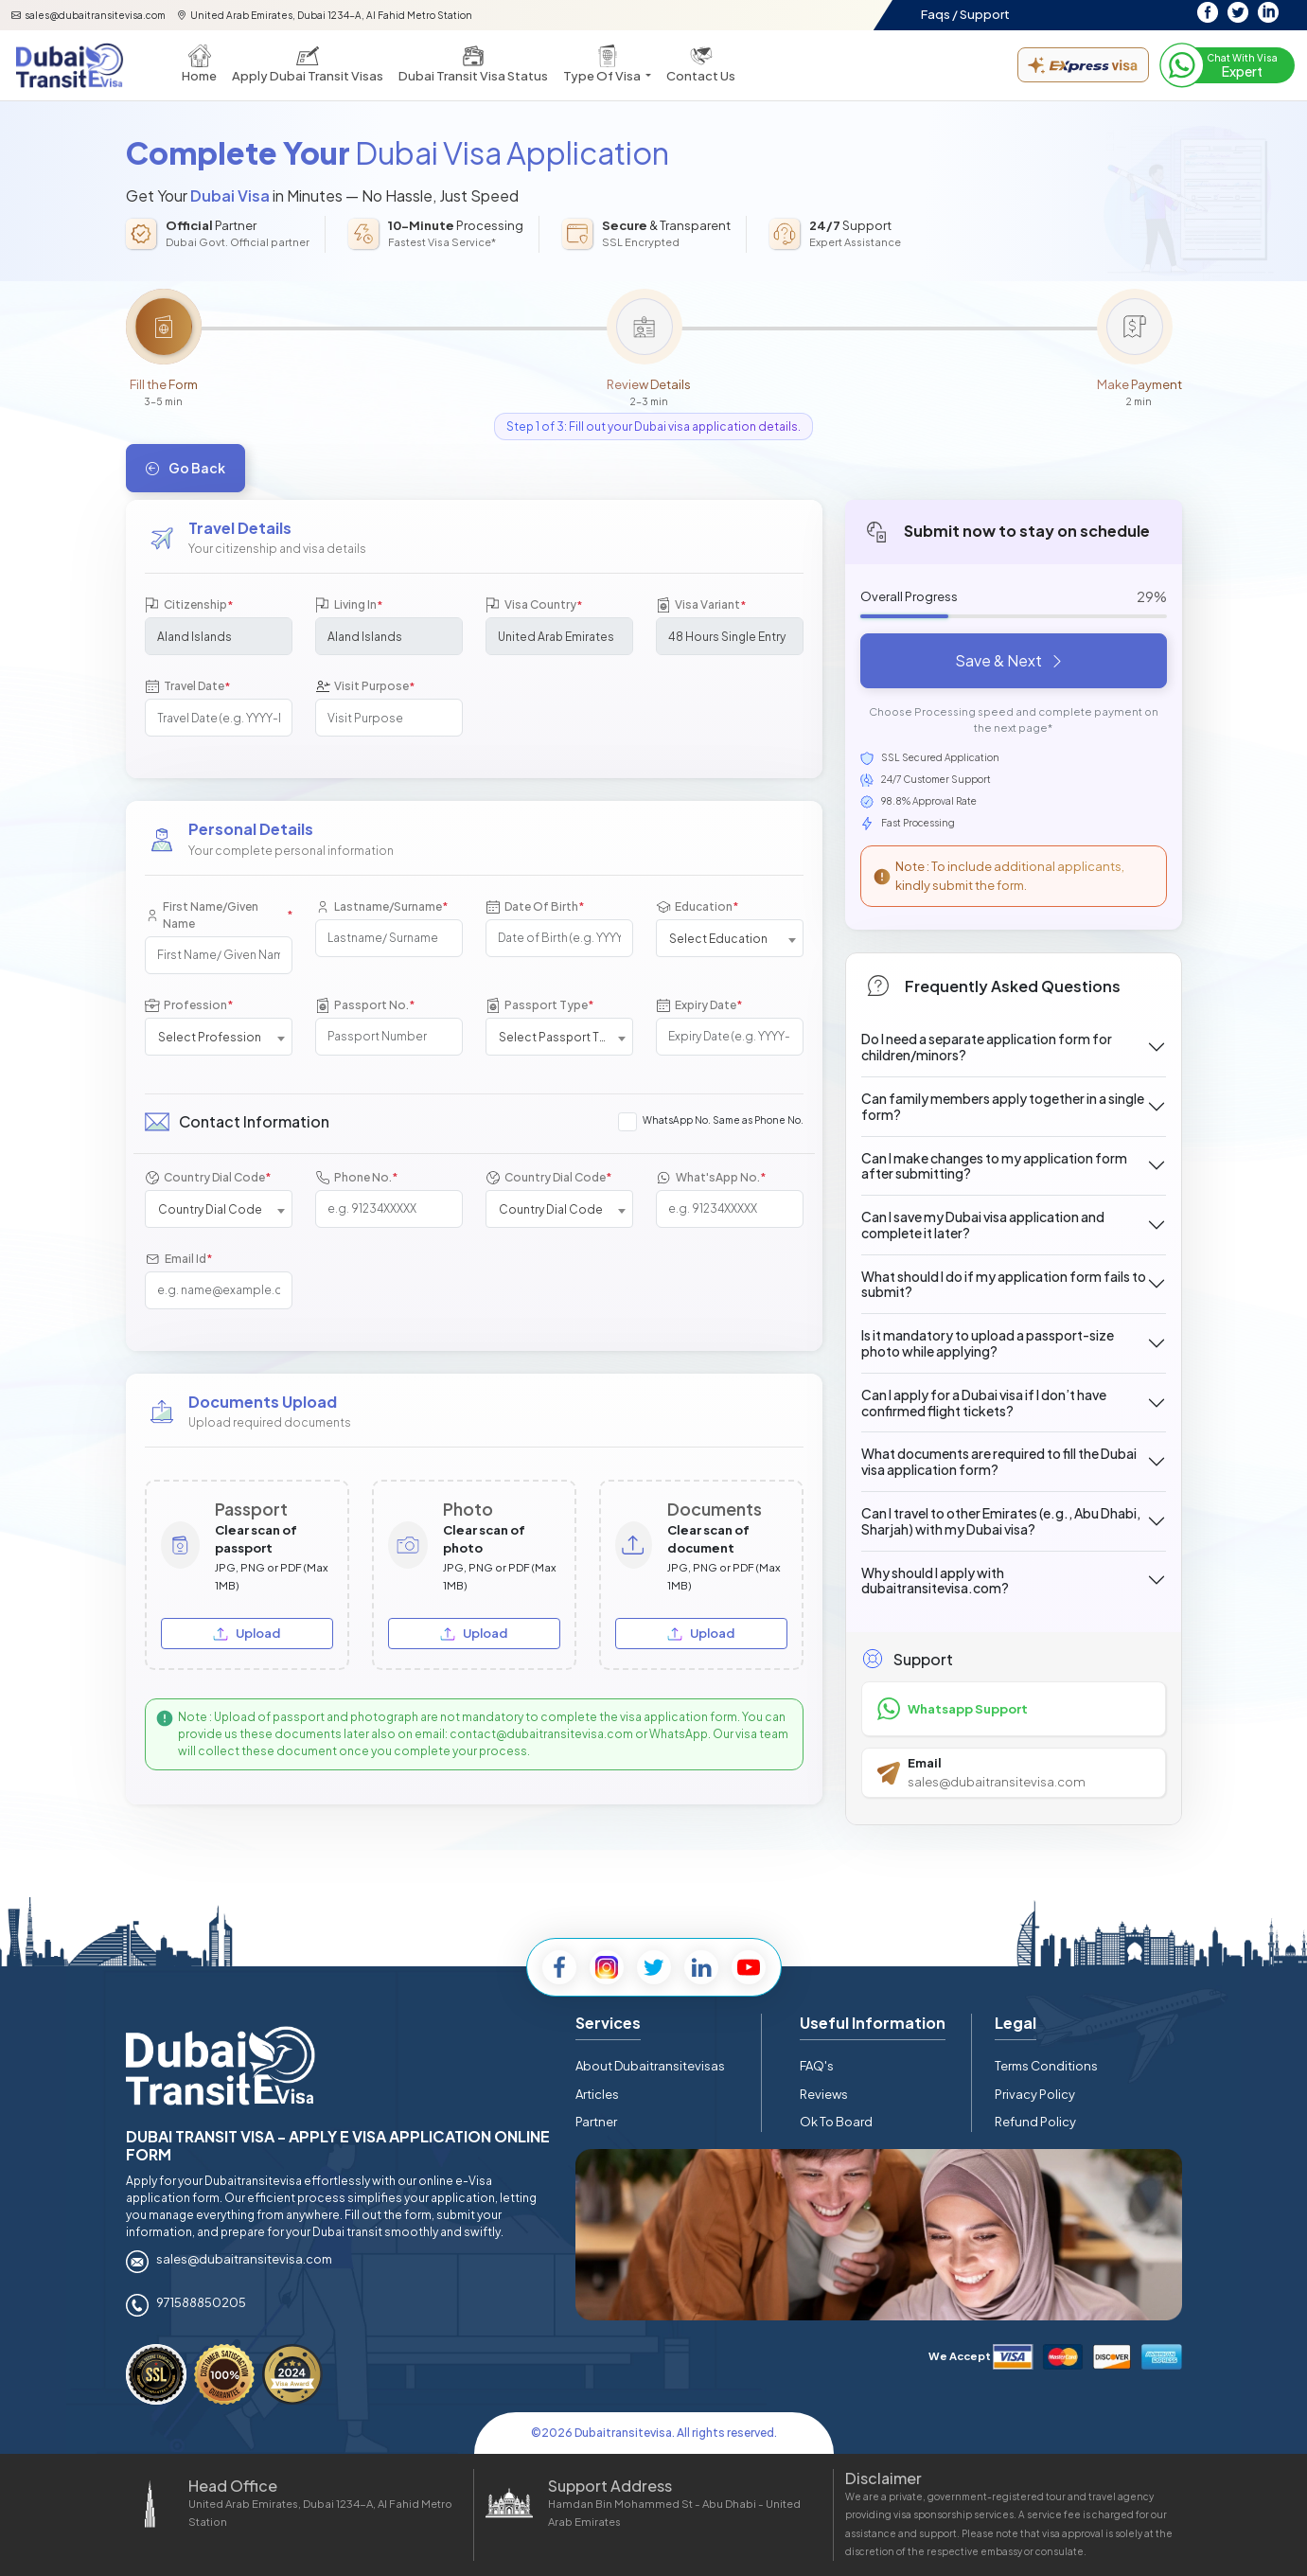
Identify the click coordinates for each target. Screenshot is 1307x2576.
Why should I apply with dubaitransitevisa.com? (935, 1580)
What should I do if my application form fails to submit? (1003, 1284)
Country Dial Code (208, 1177)
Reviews (824, 2094)
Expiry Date (699, 1005)
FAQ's (817, 2065)
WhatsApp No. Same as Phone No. (723, 1120)
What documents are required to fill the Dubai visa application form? (999, 1461)
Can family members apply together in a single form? (1002, 1106)
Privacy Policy (1035, 2094)
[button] (607, 65)
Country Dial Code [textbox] (210, 1209)
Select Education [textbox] (718, 939)
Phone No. (356, 1177)
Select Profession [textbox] (209, 1037)
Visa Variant (701, 605)
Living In (348, 605)
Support (985, 14)
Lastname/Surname (381, 906)
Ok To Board (836, 2121)
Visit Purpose (365, 687)
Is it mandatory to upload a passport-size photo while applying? (987, 1342)
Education (697, 906)
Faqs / (939, 14)
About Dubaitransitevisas (650, 2065)
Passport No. (365, 1005)
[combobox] (730, 938)
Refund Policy (1035, 2121)
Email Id (178, 1259)
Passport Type (539, 1005)
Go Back (185, 467)
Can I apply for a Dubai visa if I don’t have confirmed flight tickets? (983, 1402)
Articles (597, 2094)
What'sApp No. (711, 1177)
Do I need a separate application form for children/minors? (986, 1046)
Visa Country (534, 605)
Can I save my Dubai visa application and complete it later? (982, 1224)
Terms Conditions (1046, 2065)
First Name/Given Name (218, 915)
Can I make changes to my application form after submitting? (994, 1165)
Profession (189, 1005)
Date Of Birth (535, 906)
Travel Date (187, 687)
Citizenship (189, 605)
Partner (596, 2121)
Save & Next (1010, 660)
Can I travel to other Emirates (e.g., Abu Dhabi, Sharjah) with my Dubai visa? (1000, 1520)
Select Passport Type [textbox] (559, 1037)
